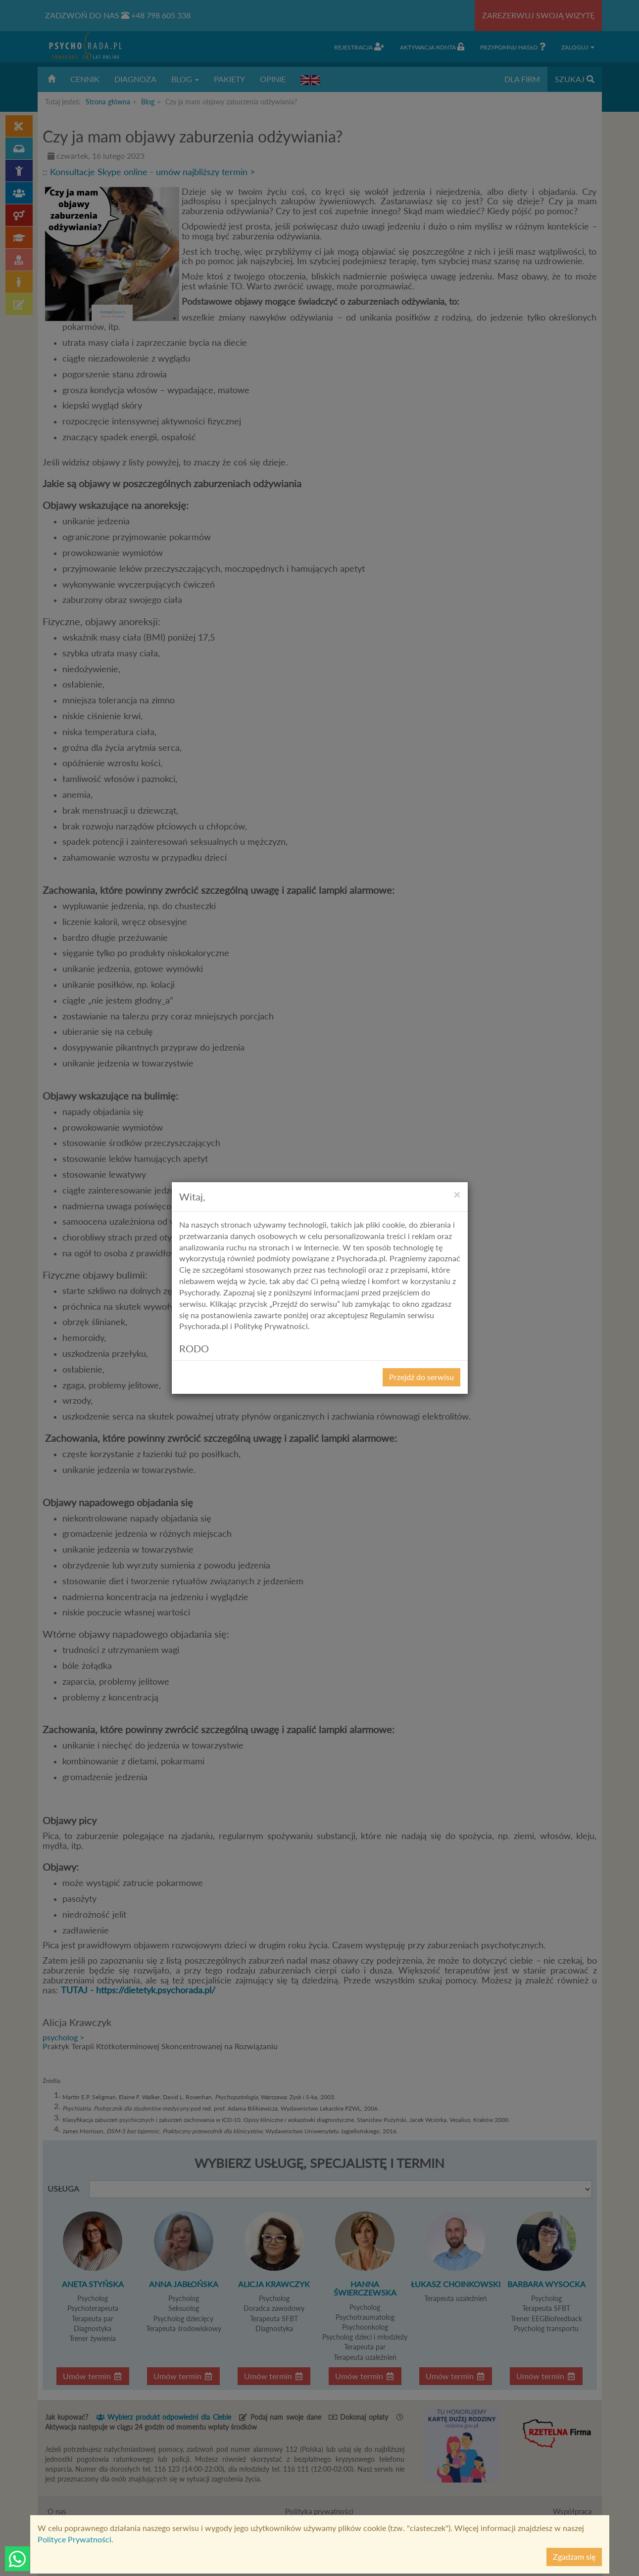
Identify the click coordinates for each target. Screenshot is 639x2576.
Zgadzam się (574, 2556)
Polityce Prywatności (74, 2539)
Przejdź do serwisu (421, 1376)
